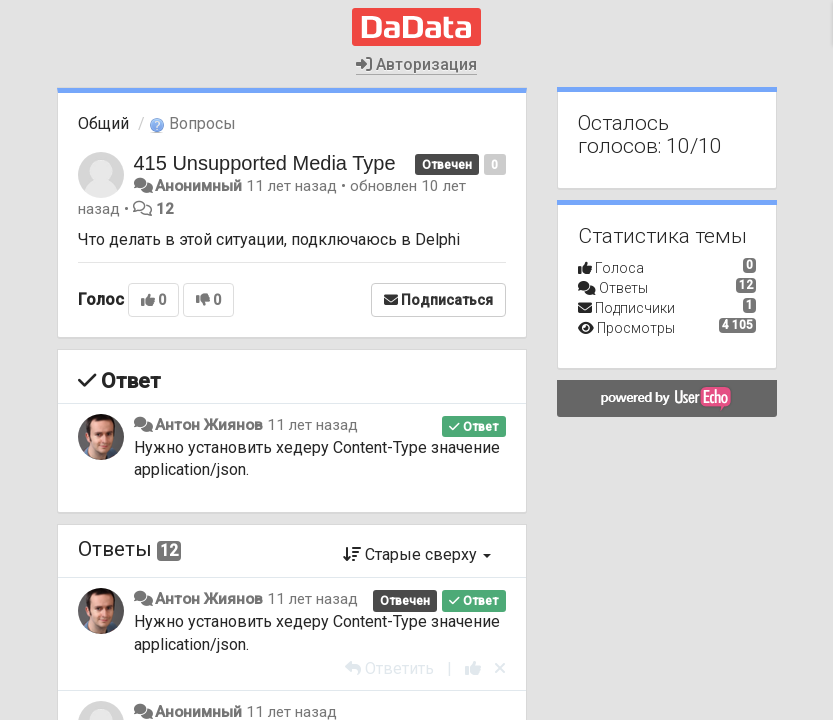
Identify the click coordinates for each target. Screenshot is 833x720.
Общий (103, 123)
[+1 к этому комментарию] (473, 668)
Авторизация (416, 64)
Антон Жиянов (209, 425)
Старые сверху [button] (417, 554)
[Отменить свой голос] (500, 668)
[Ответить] (389, 668)
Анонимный (198, 186)
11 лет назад (312, 425)
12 (165, 209)
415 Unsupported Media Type (265, 163)
